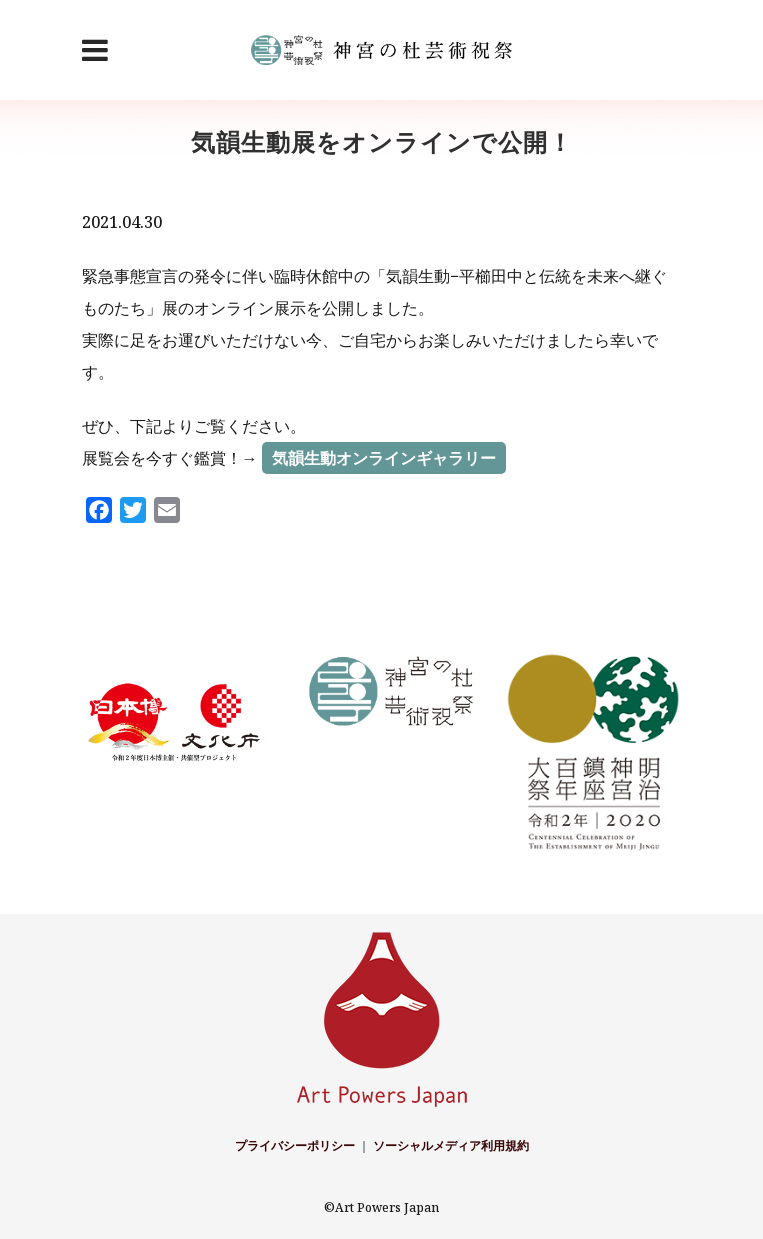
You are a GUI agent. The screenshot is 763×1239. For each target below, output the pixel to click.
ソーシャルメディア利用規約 (451, 1145)
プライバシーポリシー (295, 1145)
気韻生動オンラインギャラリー (384, 458)
